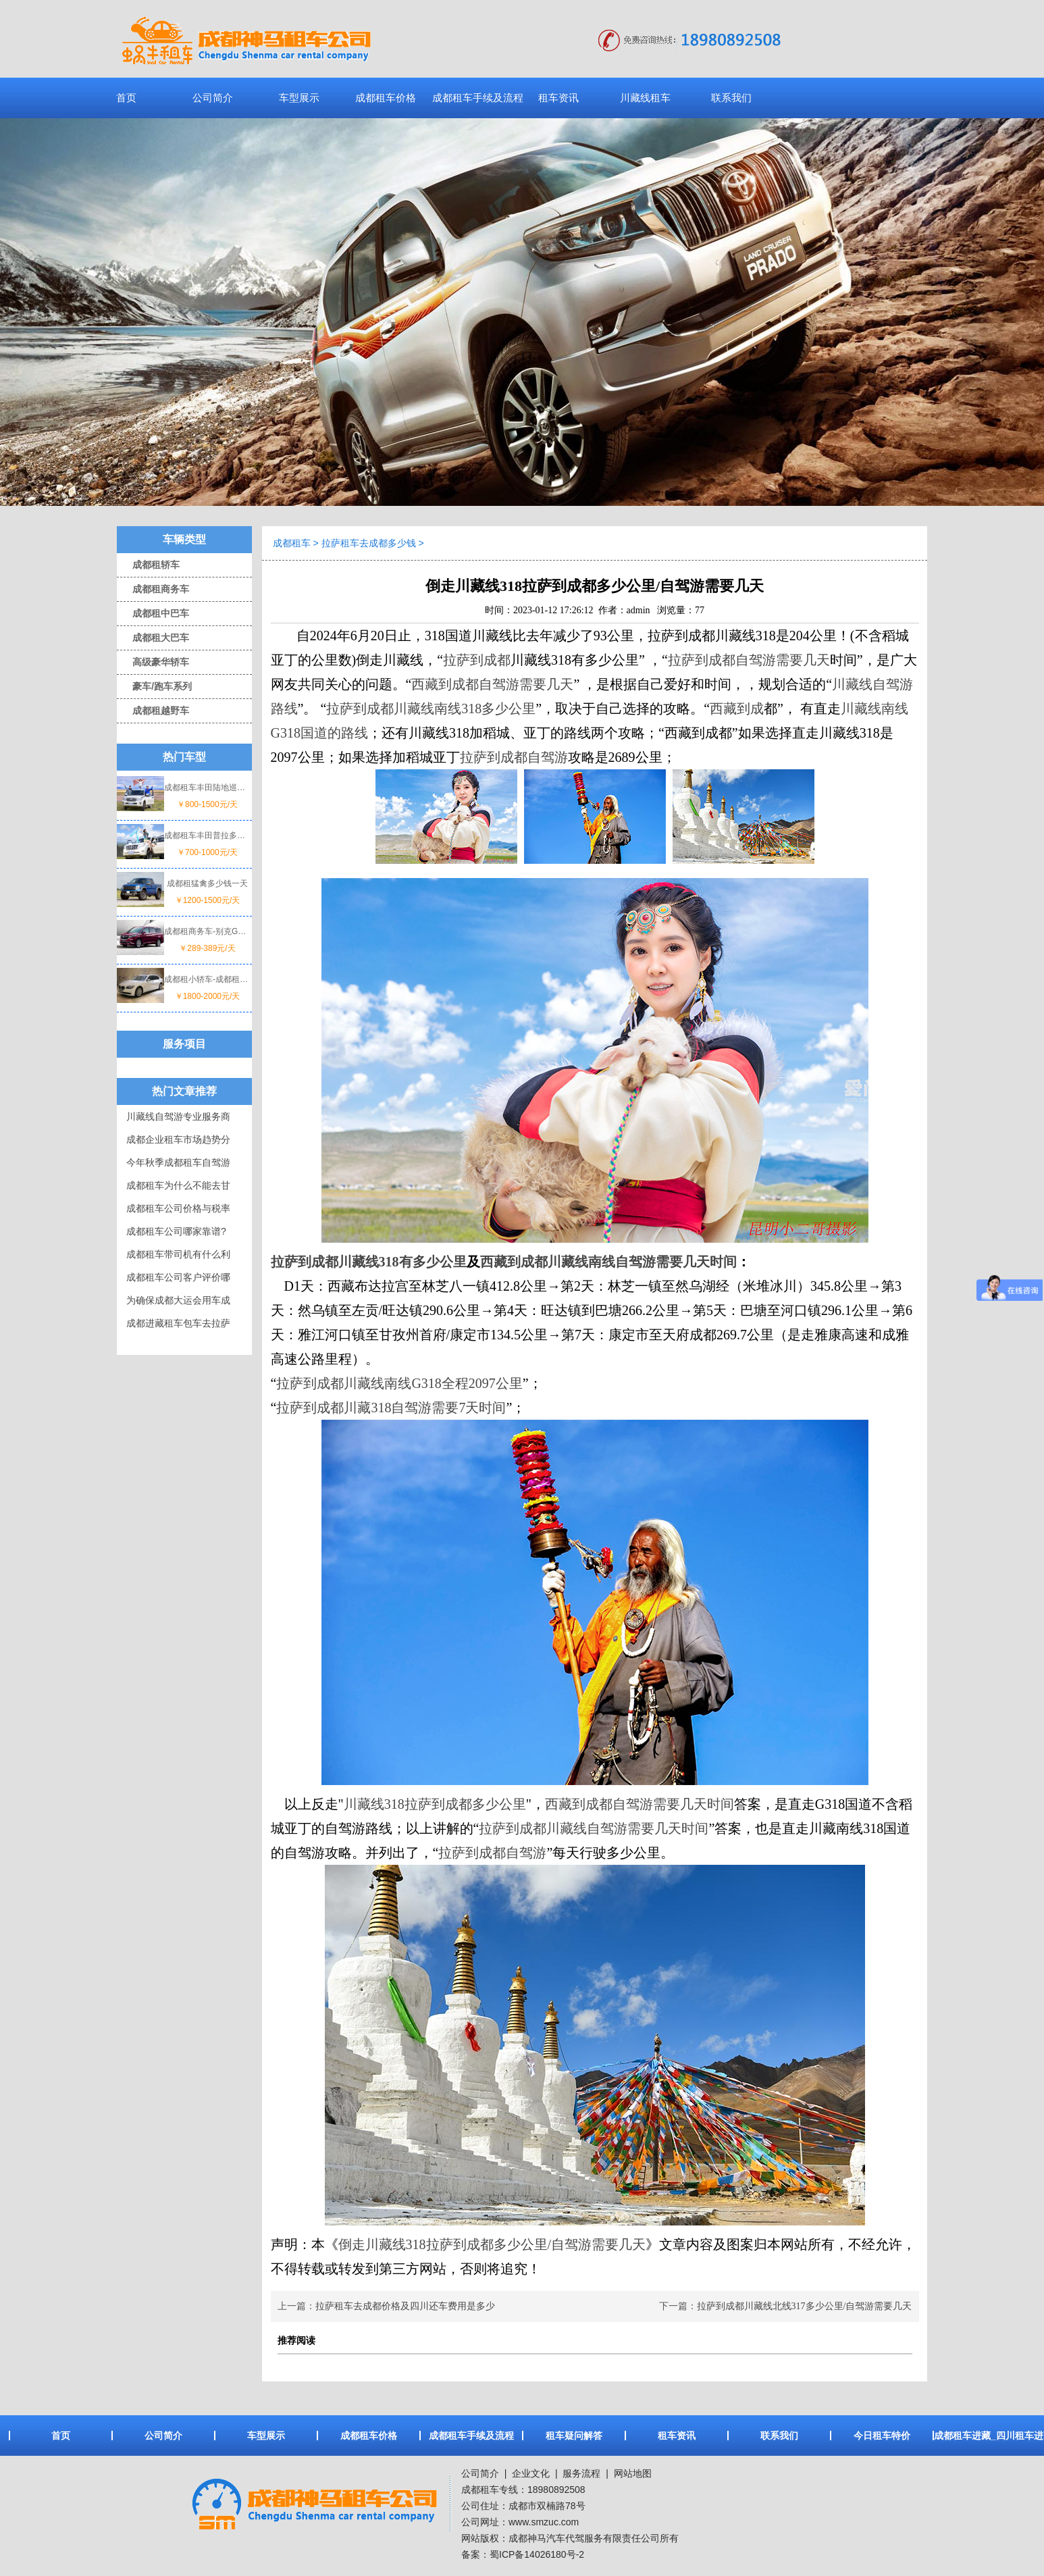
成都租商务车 (153, 589)
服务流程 (581, 2473)
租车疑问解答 (574, 2435)
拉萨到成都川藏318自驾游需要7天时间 (391, 1407)
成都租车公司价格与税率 (178, 1208)
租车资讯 (558, 97)
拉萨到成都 (477, 659)
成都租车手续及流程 (477, 97)
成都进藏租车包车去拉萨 (178, 1323)
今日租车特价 (882, 2435)
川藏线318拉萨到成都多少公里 (435, 1804)
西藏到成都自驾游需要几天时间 (639, 1804)
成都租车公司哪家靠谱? (176, 1231)
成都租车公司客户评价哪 (178, 1277)
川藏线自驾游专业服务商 (178, 1116)
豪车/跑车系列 (154, 686)
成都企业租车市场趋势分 (178, 1139)
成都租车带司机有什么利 (178, 1254)
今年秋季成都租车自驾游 (178, 1162)
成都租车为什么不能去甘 (178, 1185)
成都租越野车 (153, 710)
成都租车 (292, 543)
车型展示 (299, 97)
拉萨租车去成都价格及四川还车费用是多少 (405, 2306)
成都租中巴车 (153, 613)
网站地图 (633, 2473)
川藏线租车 (645, 97)
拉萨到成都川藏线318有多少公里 (369, 1261)
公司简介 (212, 97)
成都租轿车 (148, 564)
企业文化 (529, 2473)
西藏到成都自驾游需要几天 (492, 684)
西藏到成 (737, 708)
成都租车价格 (385, 97)
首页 (126, 97)
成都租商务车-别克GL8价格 (207, 931)
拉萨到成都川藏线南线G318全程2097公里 (399, 1383)
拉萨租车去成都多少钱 (368, 543)
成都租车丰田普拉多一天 (207, 835)
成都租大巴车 (153, 637)
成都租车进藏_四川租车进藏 (984, 2435)
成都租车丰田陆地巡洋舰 (207, 787)
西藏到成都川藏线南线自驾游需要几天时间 (608, 1261)
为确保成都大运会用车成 (178, 1300)
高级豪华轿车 (153, 661)
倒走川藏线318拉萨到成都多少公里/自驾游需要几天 (492, 2244)
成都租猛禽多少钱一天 (207, 883)
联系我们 (731, 97)
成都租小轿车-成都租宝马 (207, 979)
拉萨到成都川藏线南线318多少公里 (431, 708)
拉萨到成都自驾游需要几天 (749, 659)
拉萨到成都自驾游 (514, 757)
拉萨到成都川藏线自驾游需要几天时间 (593, 1828)
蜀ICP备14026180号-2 (537, 2554)
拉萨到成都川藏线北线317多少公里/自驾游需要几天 (804, 2306)
